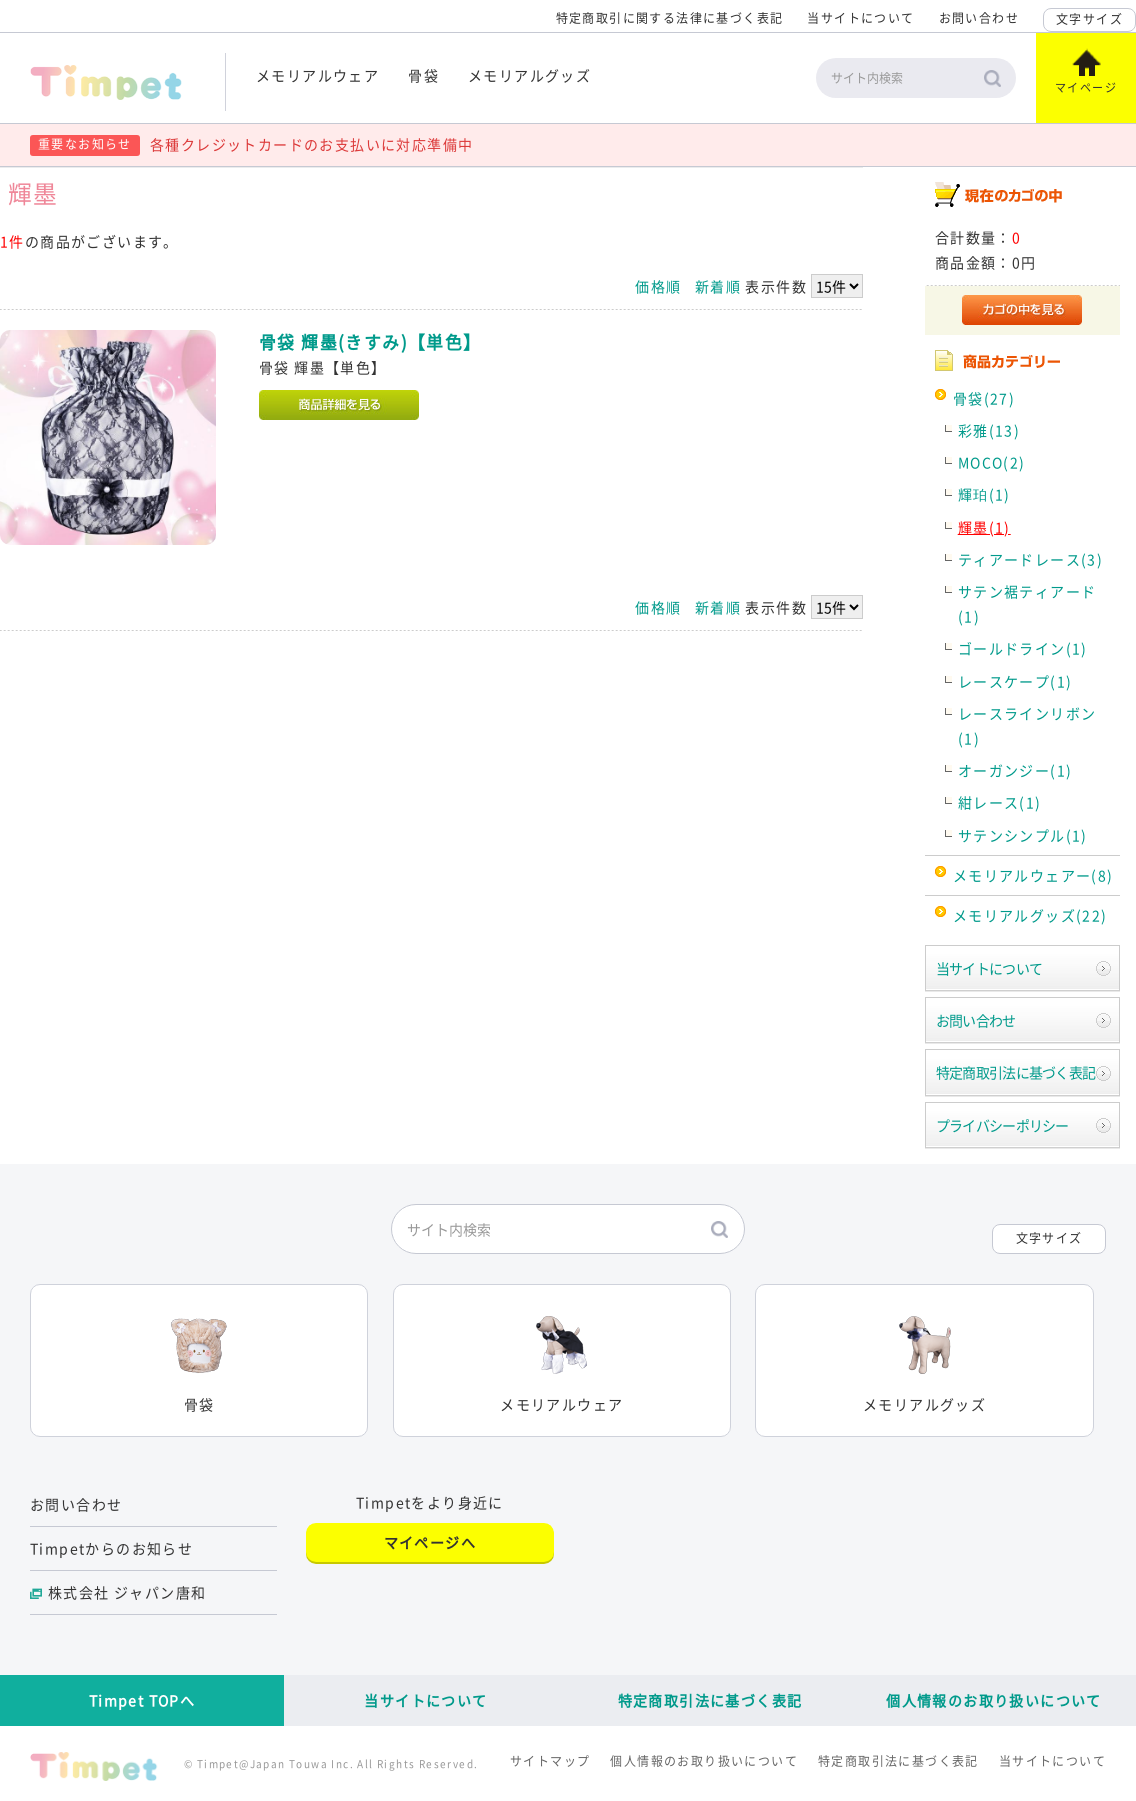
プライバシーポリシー (1002, 1125)
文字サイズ (1089, 19)
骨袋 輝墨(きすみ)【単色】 (370, 342)
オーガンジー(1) (1015, 770)
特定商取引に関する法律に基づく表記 (670, 18)
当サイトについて (860, 18)
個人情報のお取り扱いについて (994, 1700)
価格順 (658, 286)
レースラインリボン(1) (1027, 725)
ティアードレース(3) (1030, 559)
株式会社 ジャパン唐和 (127, 1592)
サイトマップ (550, 1761)
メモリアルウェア (317, 75)
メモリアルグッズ (529, 75)
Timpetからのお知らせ (111, 1548)
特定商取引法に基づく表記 (1016, 1072)
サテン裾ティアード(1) (1027, 603)
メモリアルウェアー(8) (1033, 875)
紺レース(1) (1000, 802)
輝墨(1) (984, 527)
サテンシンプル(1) (1023, 835)
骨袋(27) (984, 398)
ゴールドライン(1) (1023, 648)
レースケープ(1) (1015, 681)
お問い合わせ (979, 18)
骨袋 (423, 75)
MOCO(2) (992, 462)
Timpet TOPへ (142, 1700)
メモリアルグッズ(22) (1030, 915)
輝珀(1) (984, 494)
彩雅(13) (989, 430)
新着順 (718, 286)
